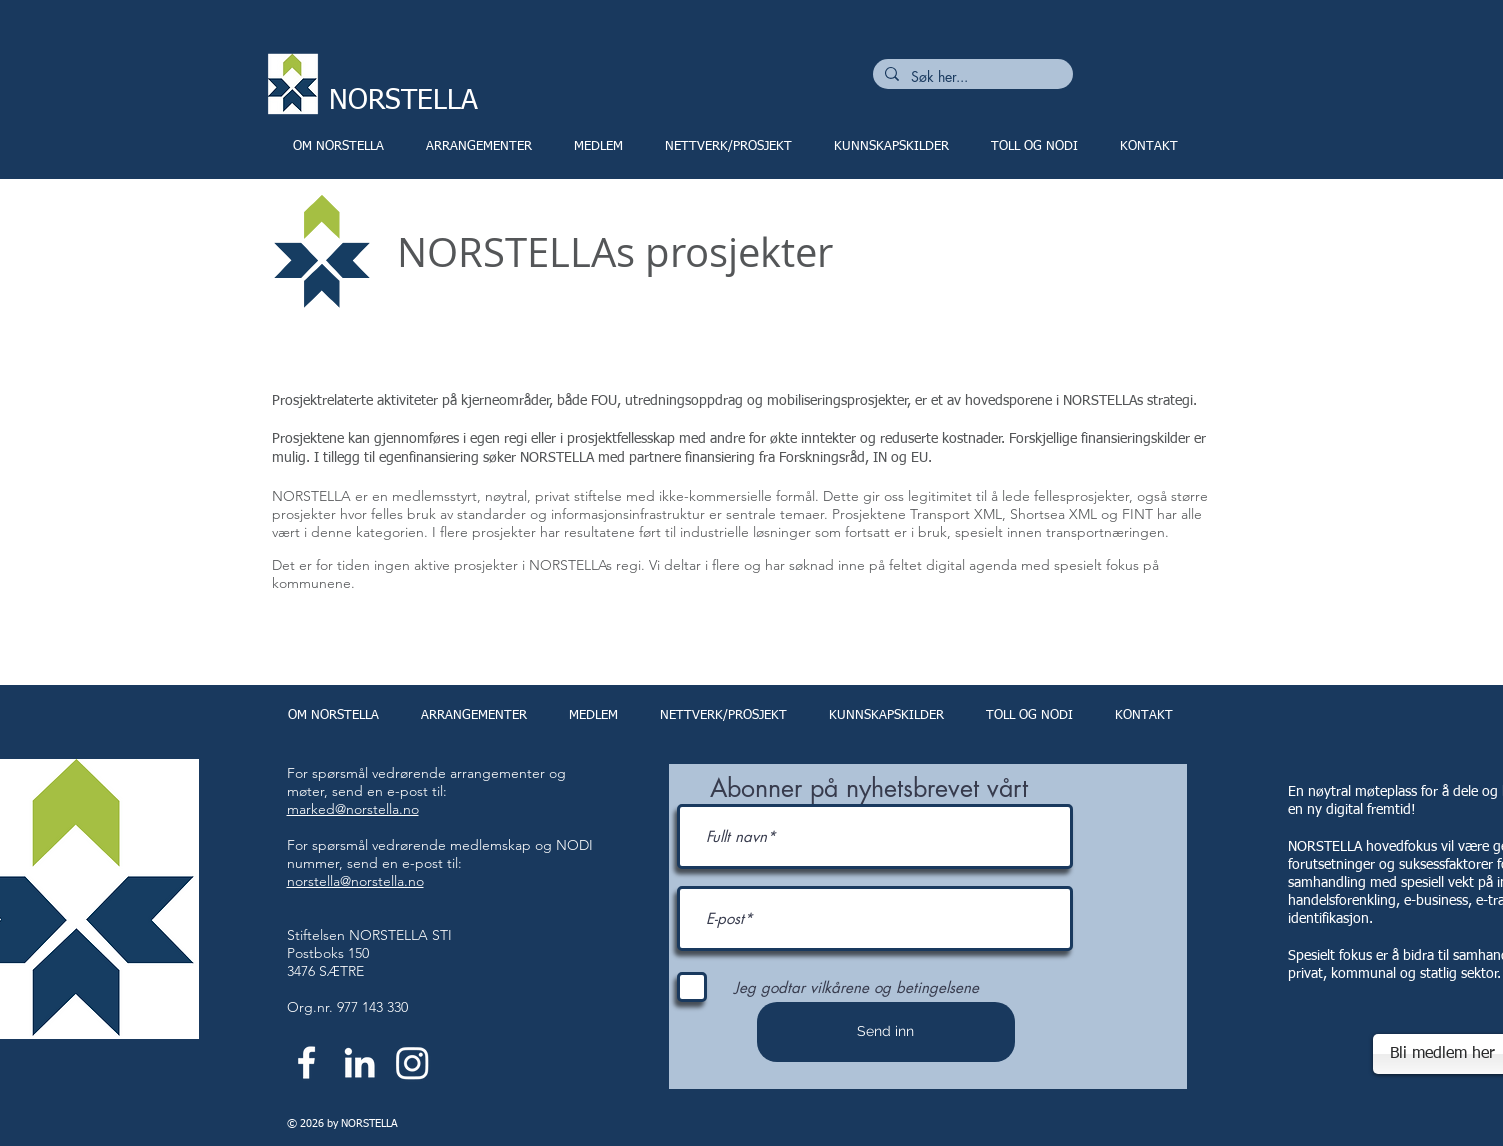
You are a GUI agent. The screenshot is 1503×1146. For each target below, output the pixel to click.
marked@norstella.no (353, 809)
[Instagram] (412, 1062)
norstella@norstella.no (355, 881)
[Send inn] (886, 1032)
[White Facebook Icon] (306, 1062)
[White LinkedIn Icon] (359, 1062)
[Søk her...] (971, 77)
